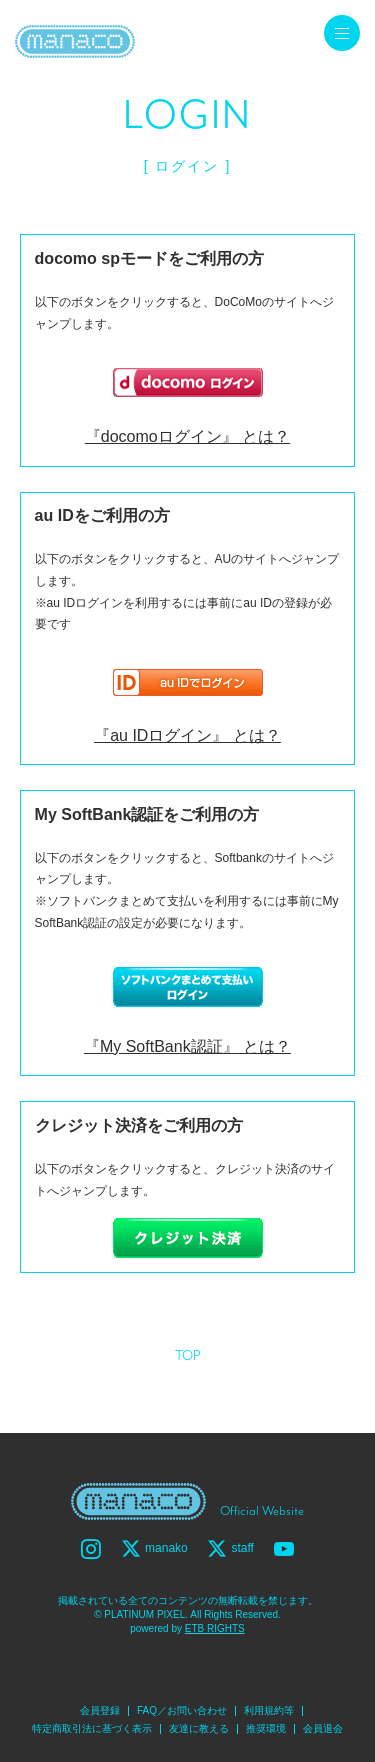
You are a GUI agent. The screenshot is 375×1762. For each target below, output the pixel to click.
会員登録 (100, 1710)
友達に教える (199, 1728)
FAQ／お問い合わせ (182, 1710)
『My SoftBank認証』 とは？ (187, 1046)
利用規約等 (269, 1710)
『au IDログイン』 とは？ (187, 735)
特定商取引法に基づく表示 (92, 1728)
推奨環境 (266, 1728)
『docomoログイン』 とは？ (187, 436)
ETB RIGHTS (215, 1628)
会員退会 (323, 1728)
